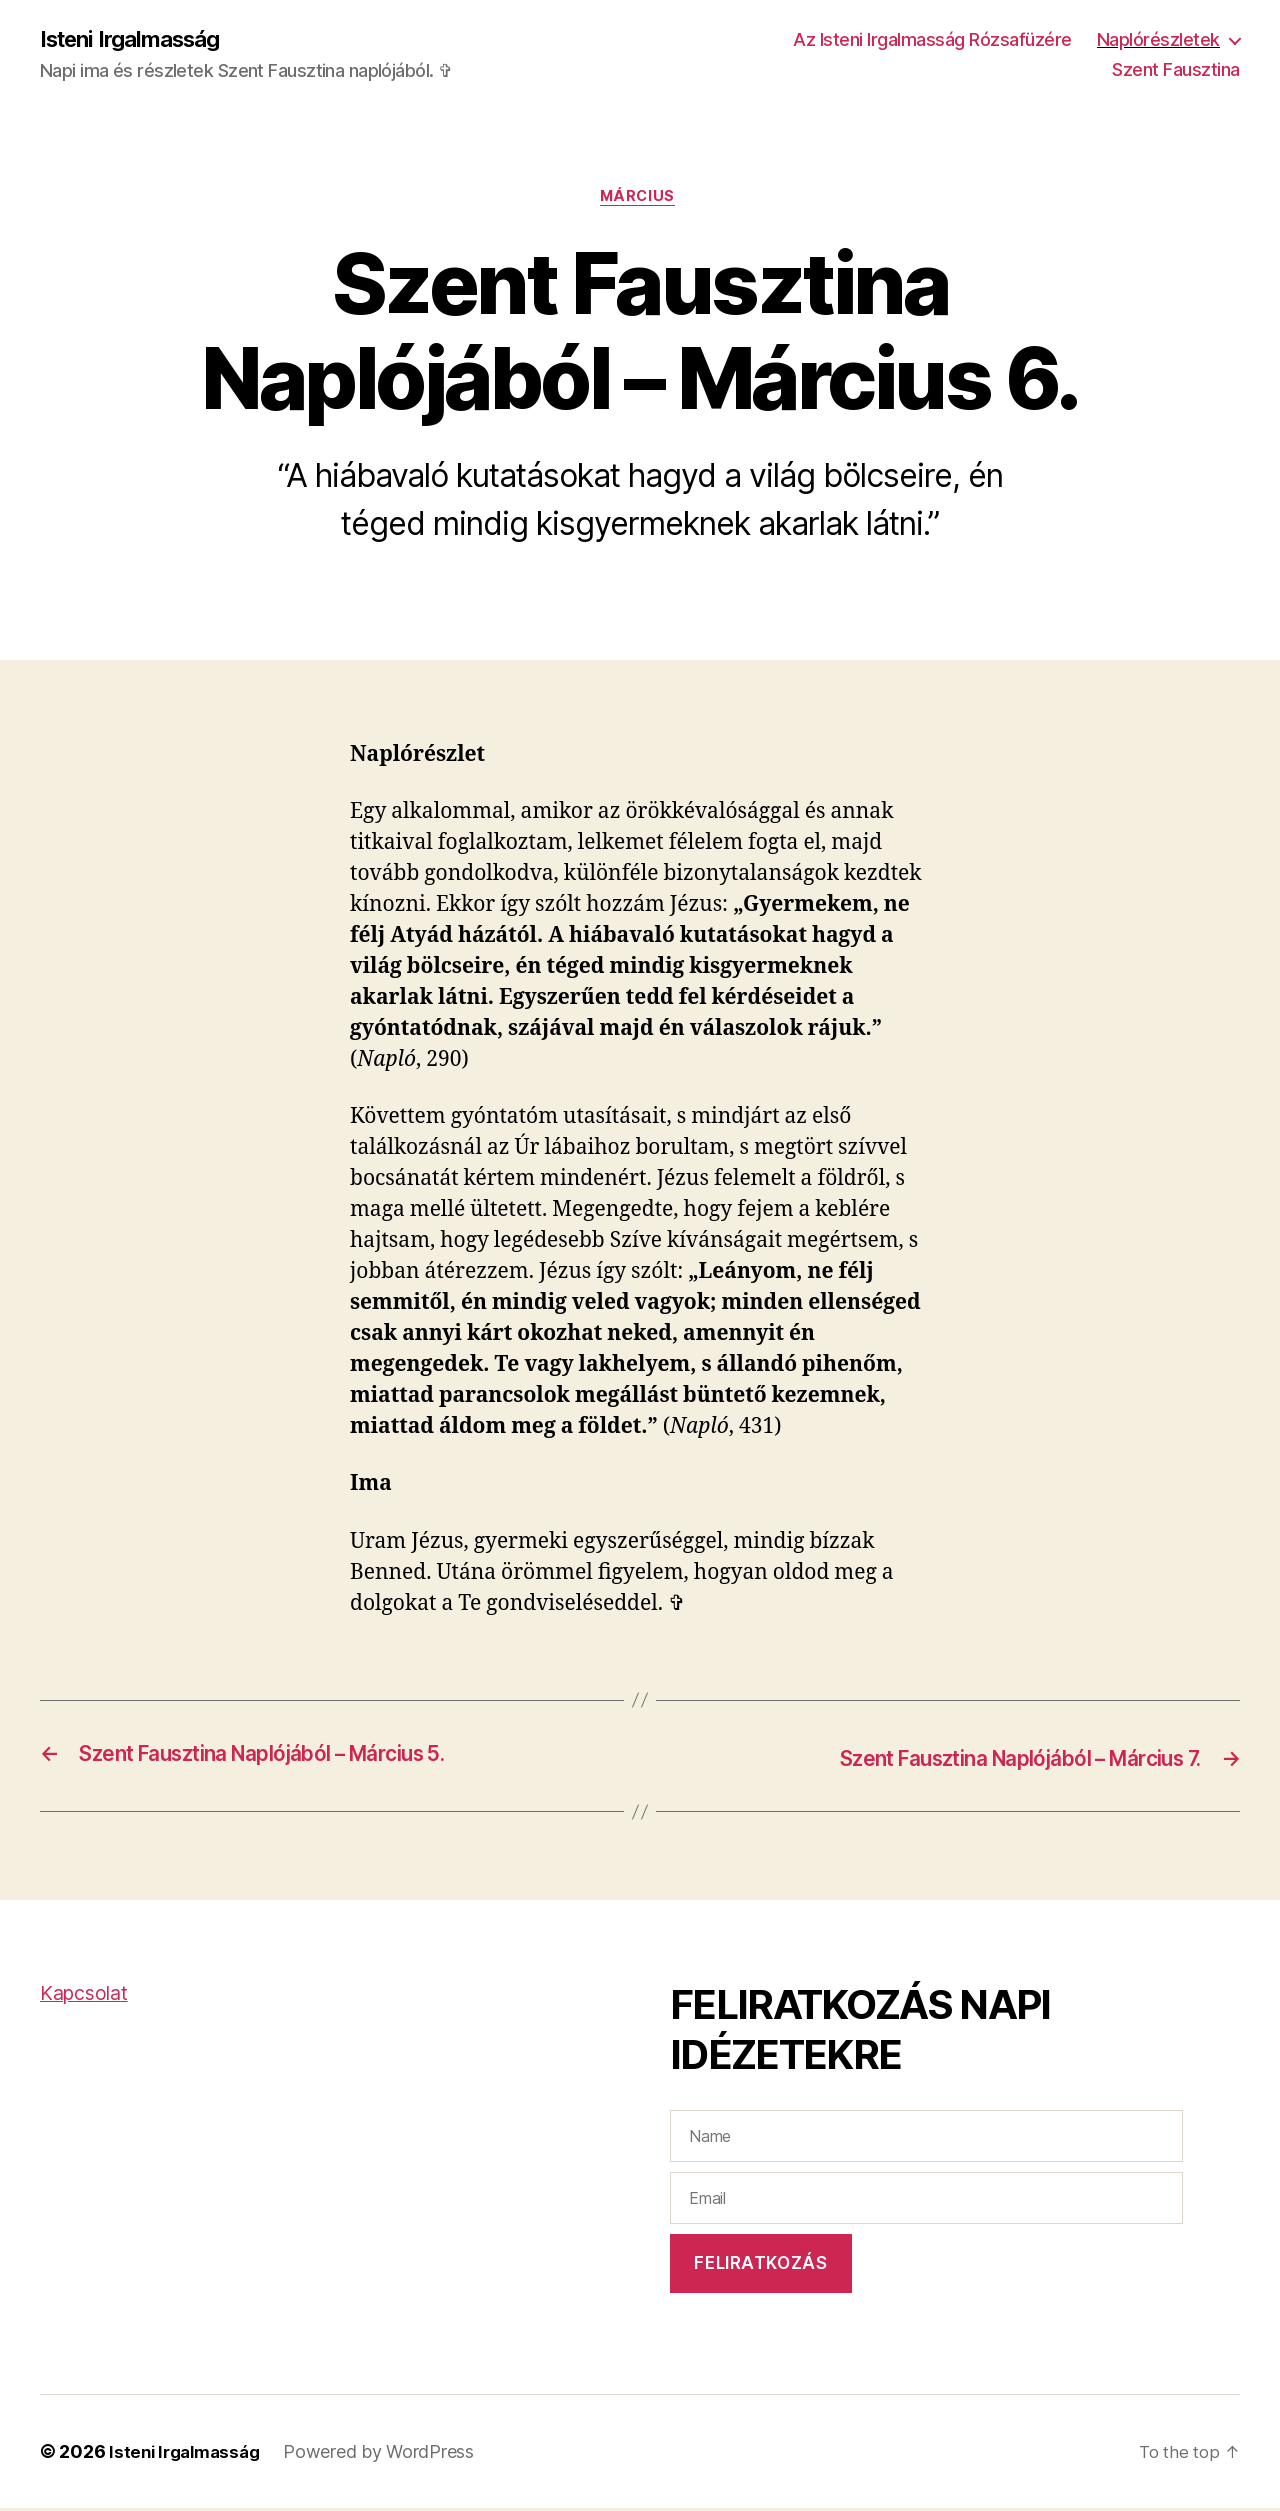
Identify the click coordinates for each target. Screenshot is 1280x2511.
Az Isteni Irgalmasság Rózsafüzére (932, 40)
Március (640, 200)
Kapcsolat (88, 1996)
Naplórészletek (1158, 40)
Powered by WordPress (388, 2454)
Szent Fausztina (1176, 70)
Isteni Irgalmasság (138, 40)
